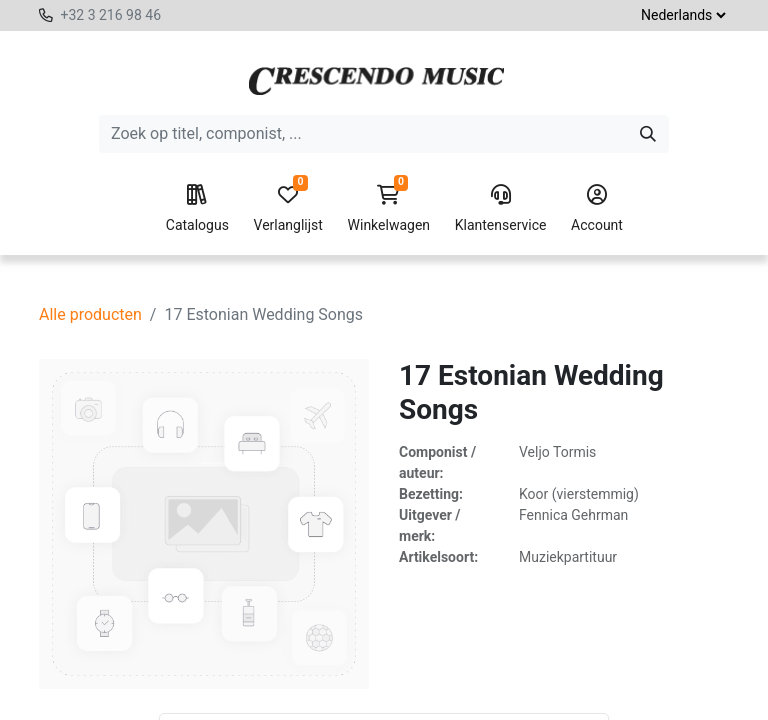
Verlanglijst (288, 209)
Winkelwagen (389, 209)
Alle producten (90, 314)
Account (597, 209)
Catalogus (197, 209)
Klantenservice (501, 209)
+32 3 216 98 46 (110, 15)
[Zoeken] (648, 134)
